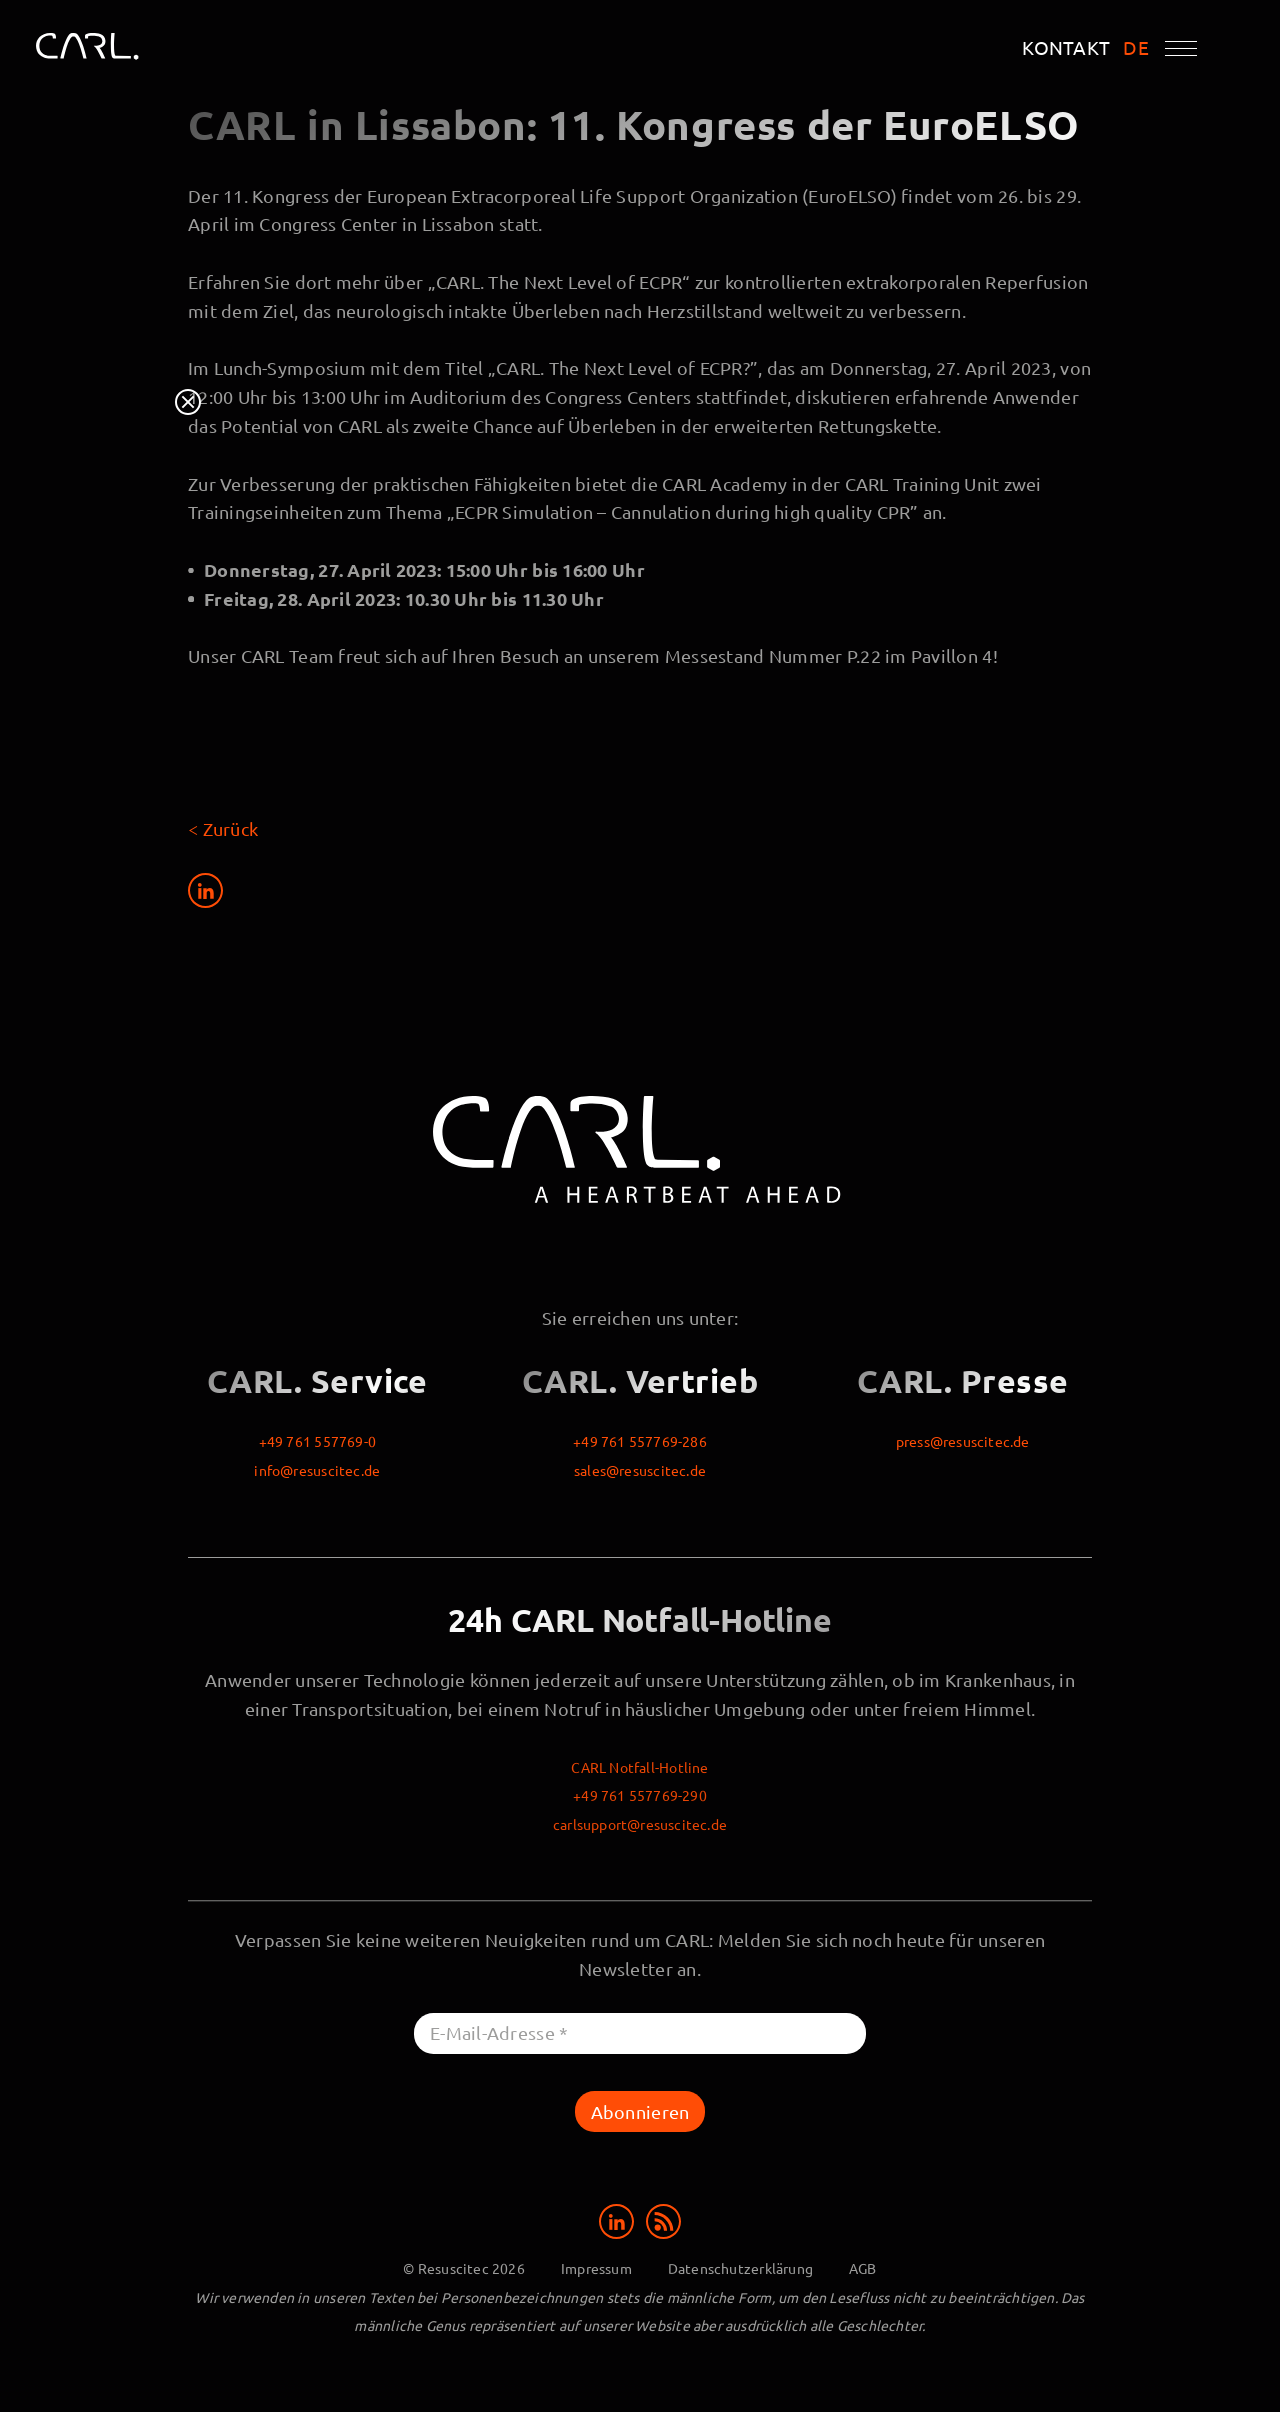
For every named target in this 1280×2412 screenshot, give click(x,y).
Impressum (596, 2268)
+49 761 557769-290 (640, 1795)
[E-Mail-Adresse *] (640, 2033)
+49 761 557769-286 (640, 1441)
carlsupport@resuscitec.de (640, 1824)
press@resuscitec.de (963, 1441)
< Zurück (223, 828)
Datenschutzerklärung (740, 2268)
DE (1136, 47)
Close (188, 402)
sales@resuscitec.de (640, 1470)
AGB (863, 2268)
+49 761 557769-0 (317, 1441)
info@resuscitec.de (317, 1470)
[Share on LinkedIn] (205, 890)
